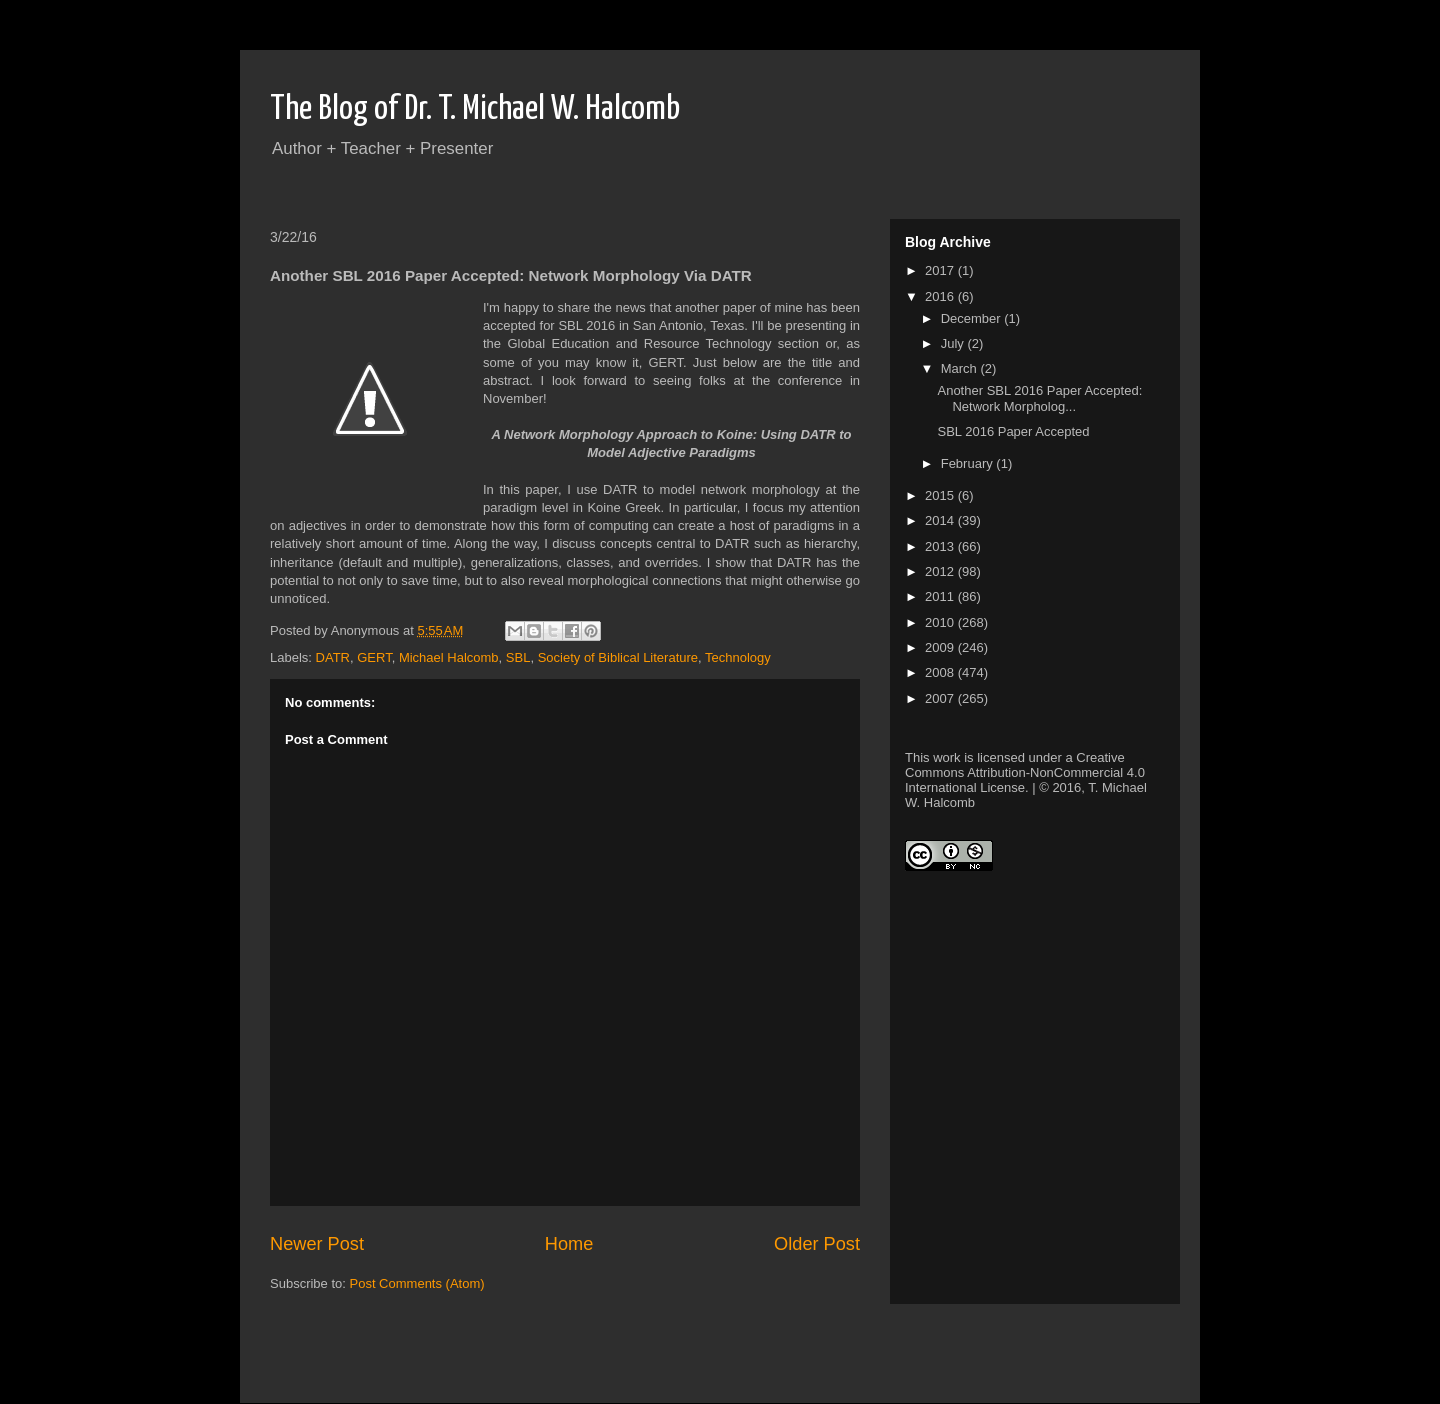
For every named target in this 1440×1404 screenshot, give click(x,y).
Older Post (817, 1244)
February (969, 463)
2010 (941, 622)
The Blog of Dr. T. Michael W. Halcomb (475, 109)
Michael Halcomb (449, 657)
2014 (941, 520)
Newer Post (317, 1244)
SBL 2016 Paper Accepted (1013, 431)
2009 (941, 647)
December (973, 318)
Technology (738, 657)
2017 (941, 270)
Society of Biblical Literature (618, 657)
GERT (374, 657)
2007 (941, 698)
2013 (941, 546)
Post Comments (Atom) (417, 1283)
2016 (941, 296)
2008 (941, 672)
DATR (333, 657)
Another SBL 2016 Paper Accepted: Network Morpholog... (1039, 398)
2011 (941, 596)
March (961, 368)
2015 (941, 495)
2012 (941, 571)
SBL (518, 657)
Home (569, 1244)
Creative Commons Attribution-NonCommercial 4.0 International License (1025, 772)
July (954, 343)
